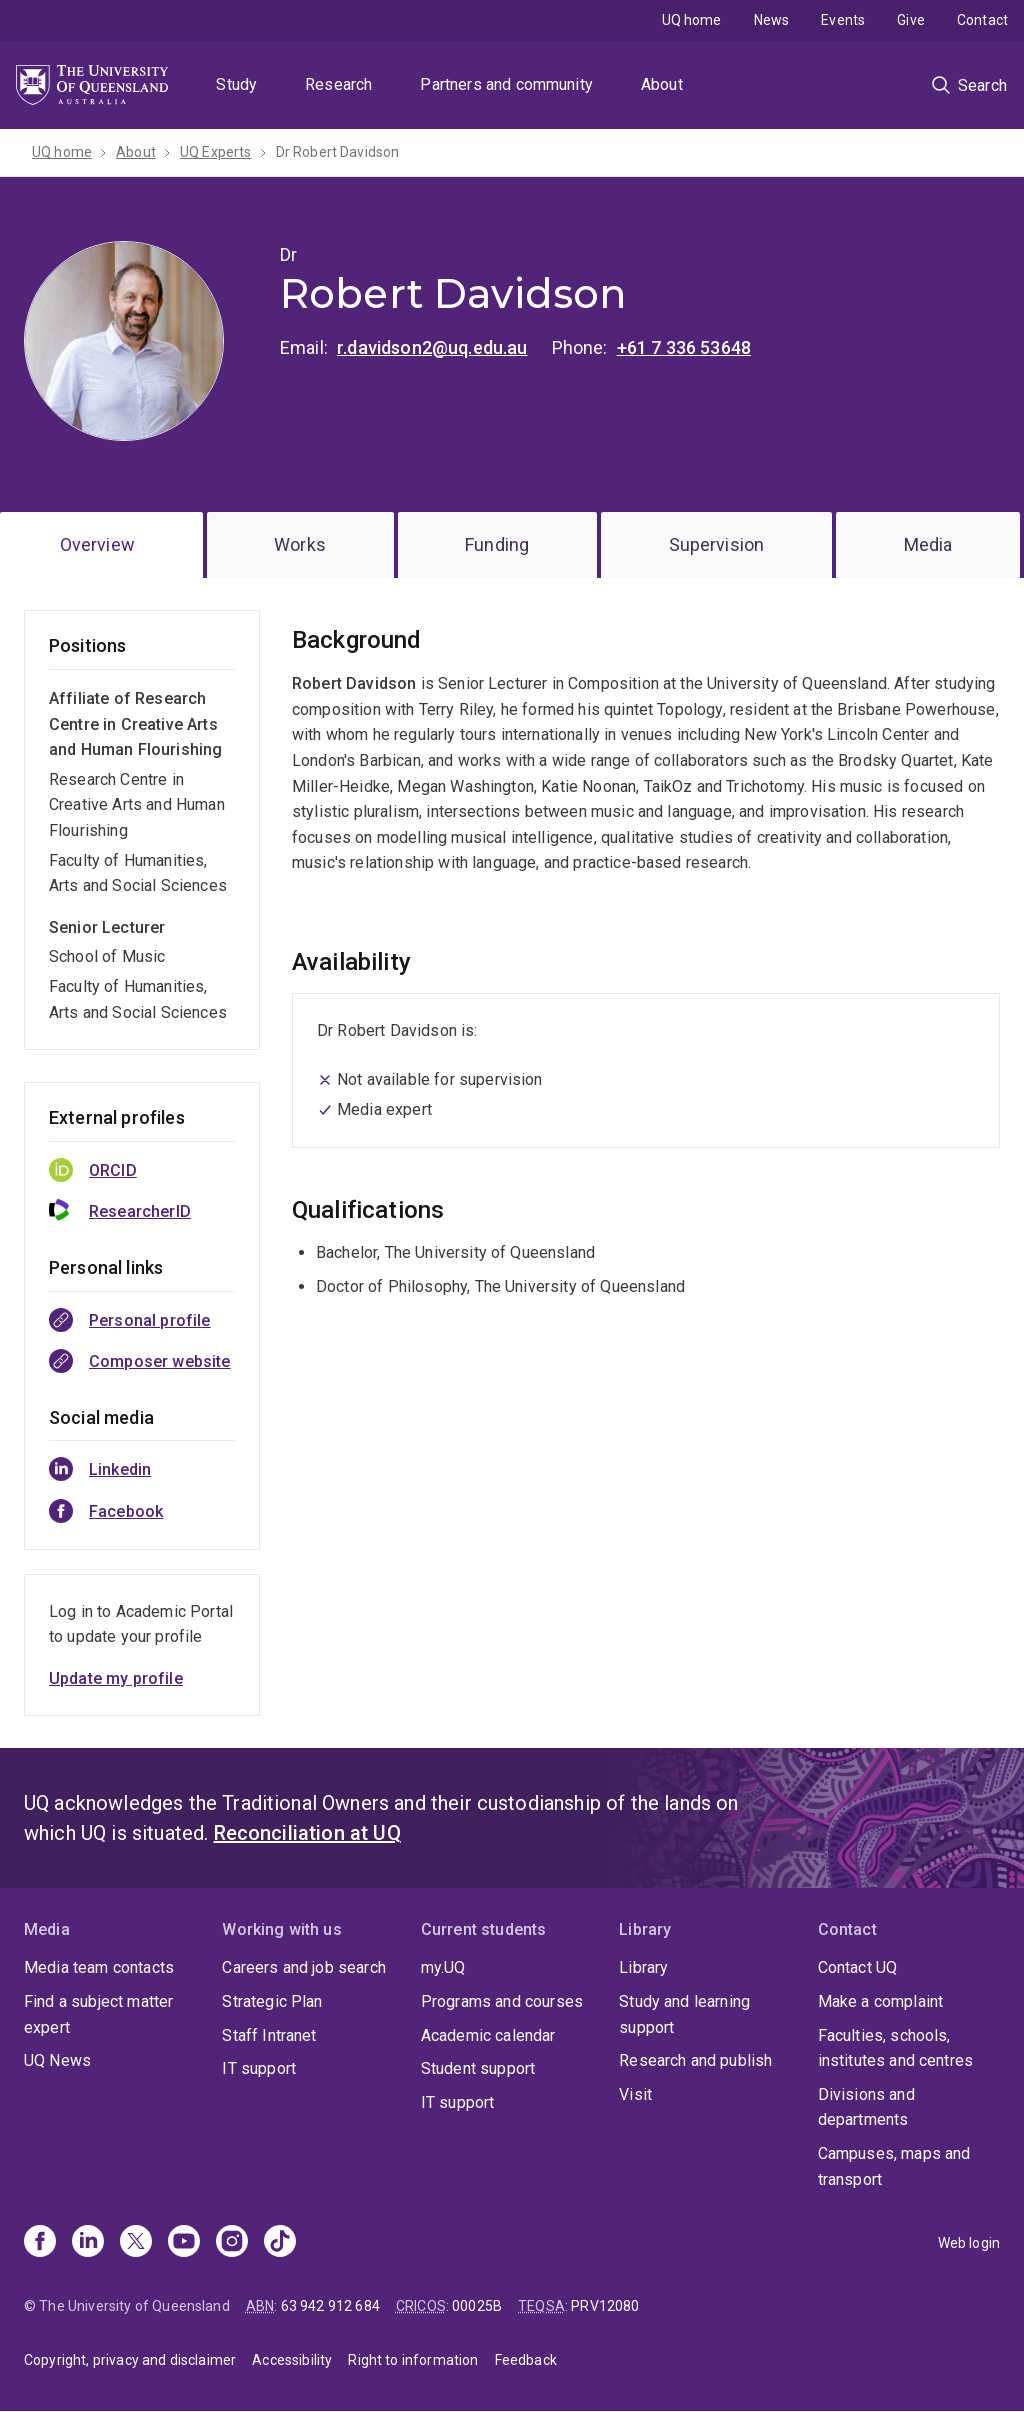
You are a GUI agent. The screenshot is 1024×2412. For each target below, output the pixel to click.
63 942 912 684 (330, 2306)
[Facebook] (40, 2243)
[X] (136, 2243)
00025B (477, 2306)
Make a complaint (881, 2001)
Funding (497, 544)
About (662, 84)
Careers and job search (304, 1967)
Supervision (717, 544)
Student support (478, 2068)
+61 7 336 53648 (684, 347)
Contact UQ (858, 1967)
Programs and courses (502, 2001)
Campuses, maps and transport (894, 2166)
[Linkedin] (88, 2243)
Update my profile (116, 1678)
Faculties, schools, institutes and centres (896, 2048)
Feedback (526, 2360)
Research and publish (695, 2060)
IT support (259, 2068)
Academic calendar (488, 2035)
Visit (635, 2094)
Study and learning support (684, 2014)
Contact (982, 20)
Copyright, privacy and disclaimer (130, 2360)
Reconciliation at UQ (307, 1833)
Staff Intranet (269, 2035)
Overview (97, 544)
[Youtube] (184, 2243)
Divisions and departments (866, 2107)
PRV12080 (605, 2306)
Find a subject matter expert (98, 2014)
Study (236, 84)
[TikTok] (280, 2243)
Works (300, 544)
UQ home (692, 20)
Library (643, 1967)
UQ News (57, 2060)
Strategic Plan (272, 2001)
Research (338, 84)
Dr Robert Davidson (338, 152)
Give (911, 20)
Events (843, 20)
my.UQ (443, 1967)
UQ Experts (216, 152)
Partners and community (506, 84)
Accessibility (292, 2360)
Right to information (413, 2360)
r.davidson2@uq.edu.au (432, 347)
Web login (969, 2243)
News (772, 20)
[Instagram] (232, 2243)
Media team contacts (99, 1967)
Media (928, 544)
